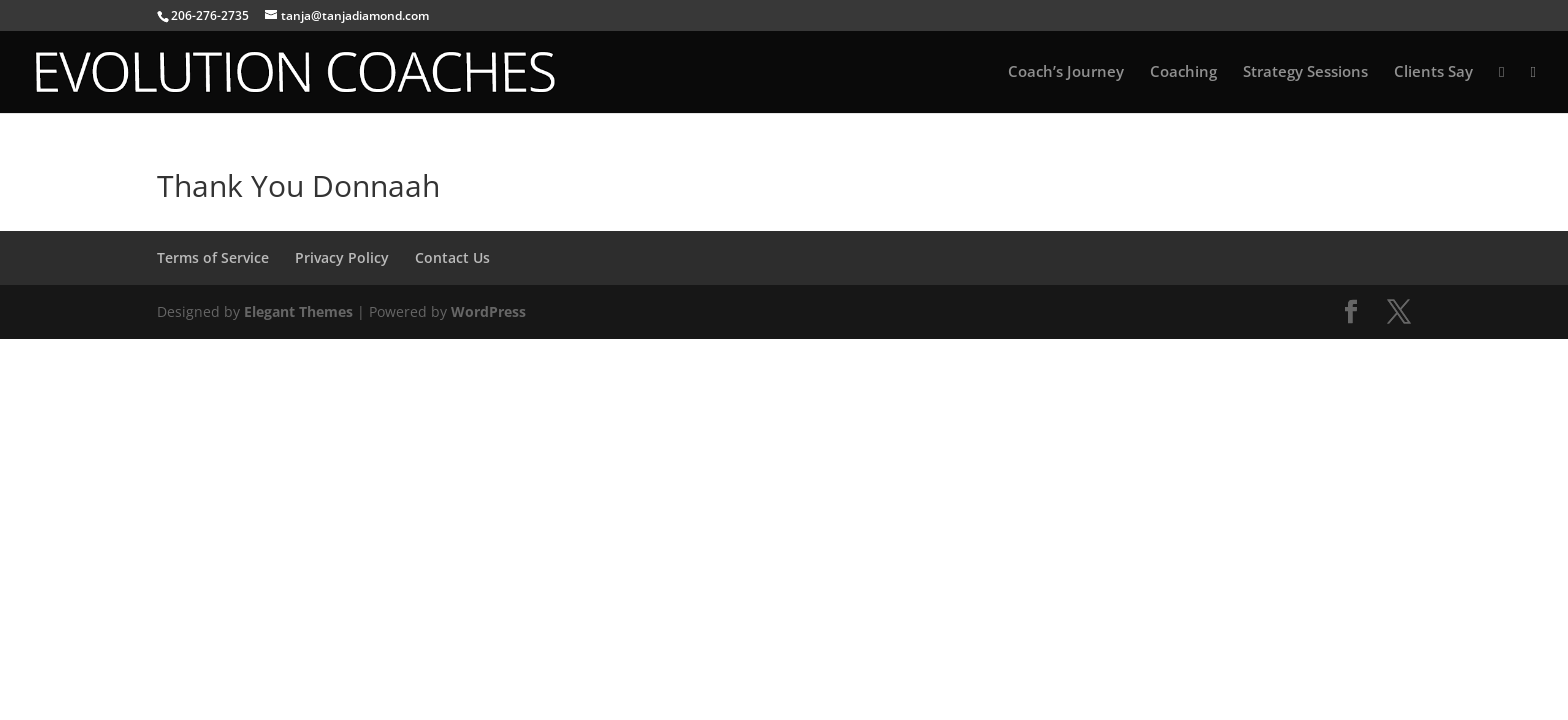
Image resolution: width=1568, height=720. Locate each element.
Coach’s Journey (1066, 72)
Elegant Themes (298, 311)
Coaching (1183, 72)
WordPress (488, 311)
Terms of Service (213, 257)
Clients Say (1433, 72)
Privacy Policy (342, 257)
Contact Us (452, 257)
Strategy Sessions (1305, 72)
